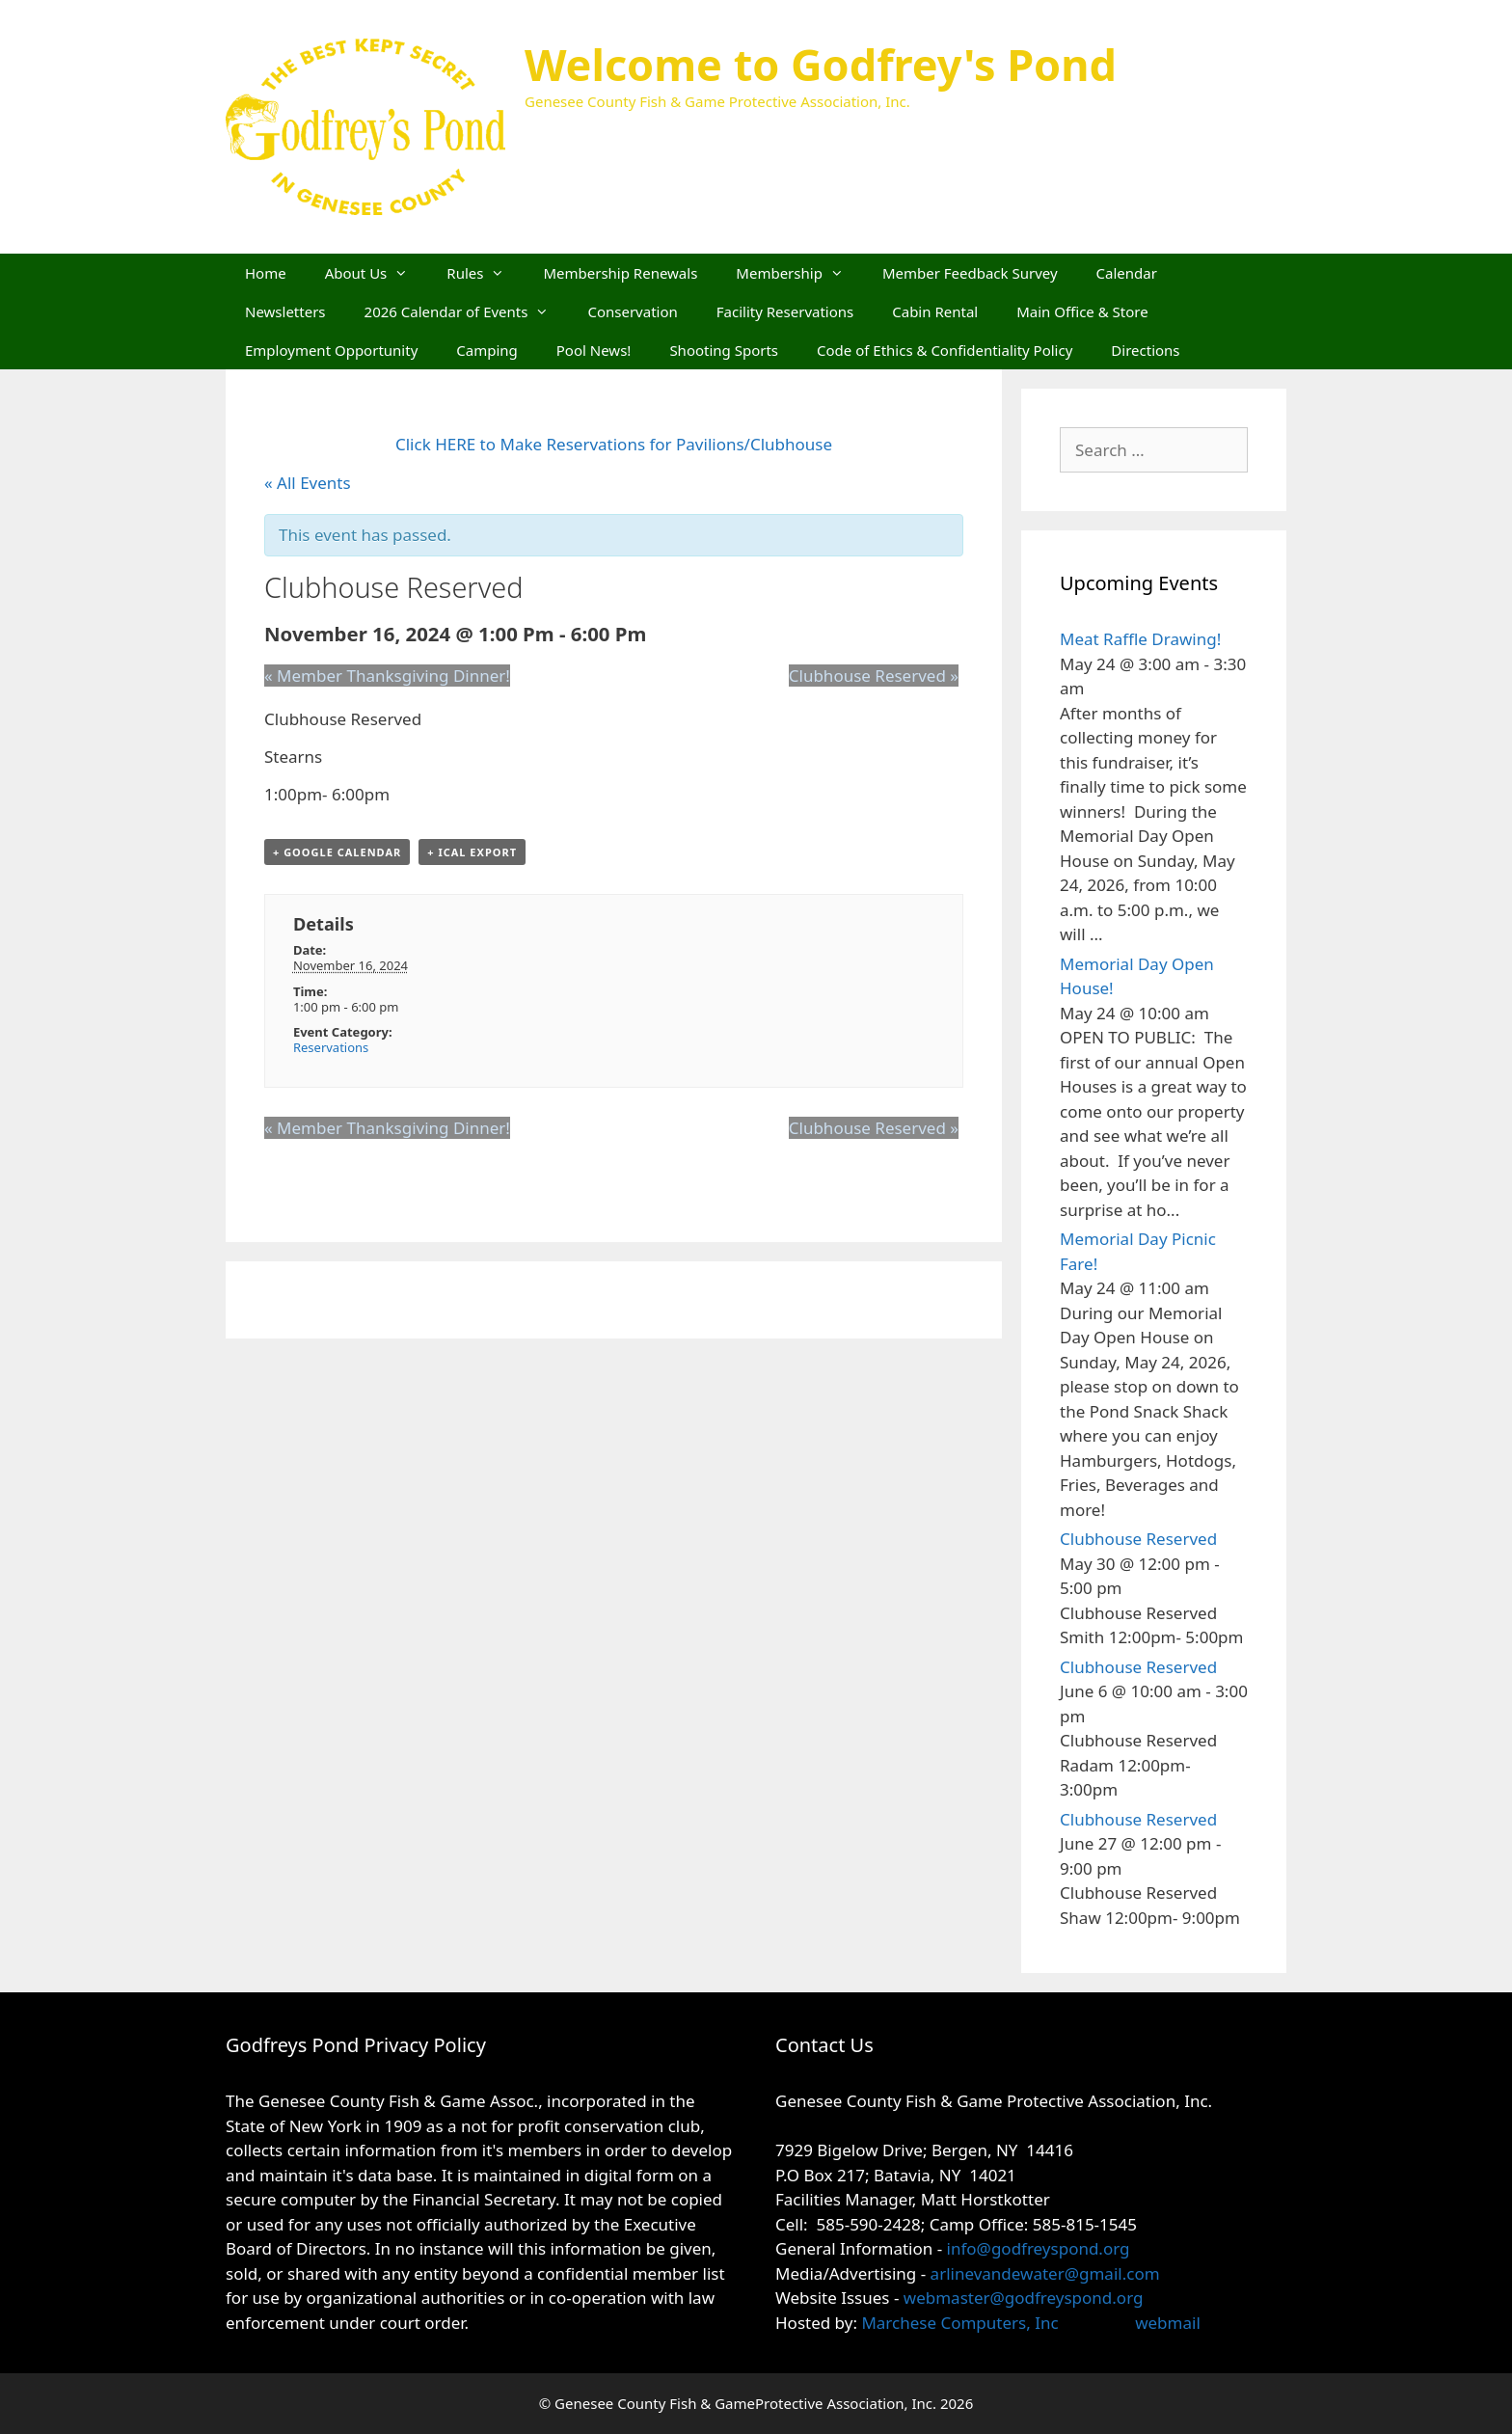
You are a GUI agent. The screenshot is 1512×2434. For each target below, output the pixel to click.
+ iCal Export (472, 852)
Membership (799, 273)
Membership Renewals (620, 273)
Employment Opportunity (331, 350)
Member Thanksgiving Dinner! (387, 675)
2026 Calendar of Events (466, 311)
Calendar (1126, 273)
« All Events (307, 483)
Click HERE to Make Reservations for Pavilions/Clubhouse (613, 444)
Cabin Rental (935, 311)
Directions (1145, 350)
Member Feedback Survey (970, 273)
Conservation (632, 311)
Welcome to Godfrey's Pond (821, 64)
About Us (376, 273)
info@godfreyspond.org (1038, 2248)
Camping (487, 350)
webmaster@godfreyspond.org (1024, 2297)
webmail (1168, 2323)
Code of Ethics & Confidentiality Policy (944, 350)
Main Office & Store (1082, 311)
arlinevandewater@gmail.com (1045, 2273)
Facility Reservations (784, 311)
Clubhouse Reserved (873, 675)
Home (265, 273)
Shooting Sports (723, 350)
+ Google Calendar (337, 852)
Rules (485, 273)
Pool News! (594, 350)
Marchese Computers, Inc (958, 2323)
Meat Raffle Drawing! (1140, 639)
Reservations (330, 1047)
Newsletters (285, 311)
